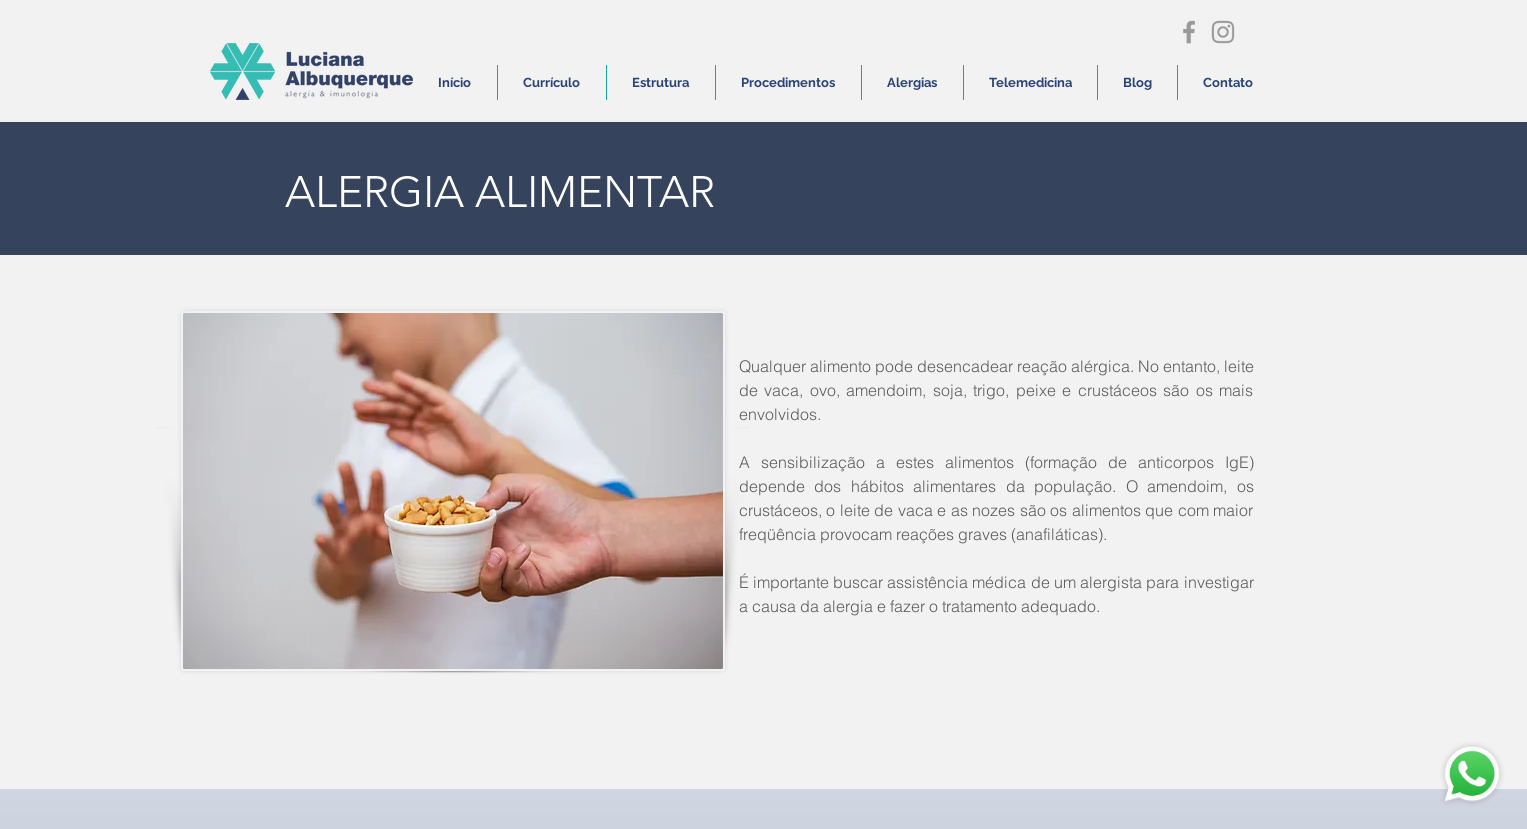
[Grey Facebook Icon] (1189, 32)
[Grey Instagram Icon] (1223, 32)
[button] (788, 82)
